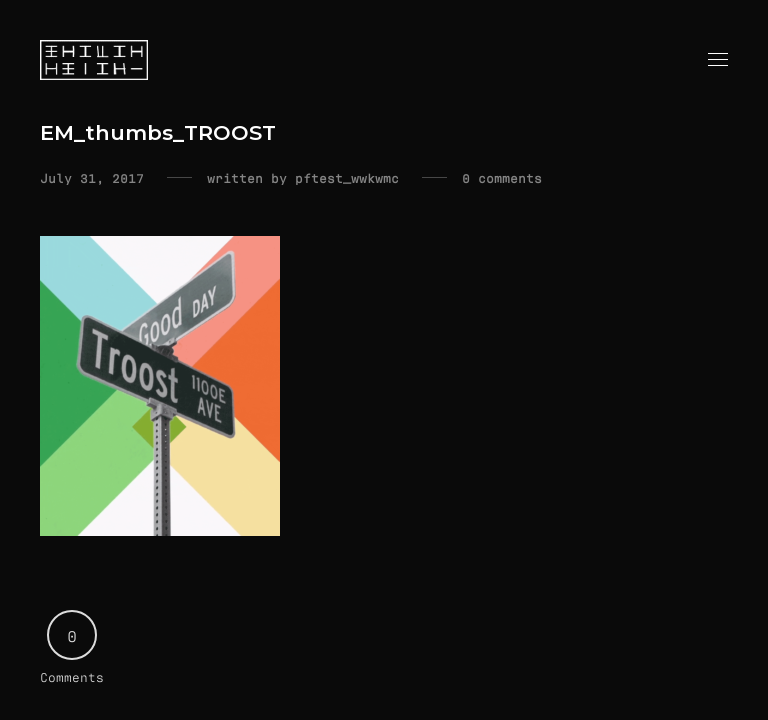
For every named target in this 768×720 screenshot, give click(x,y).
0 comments (502, 178)
